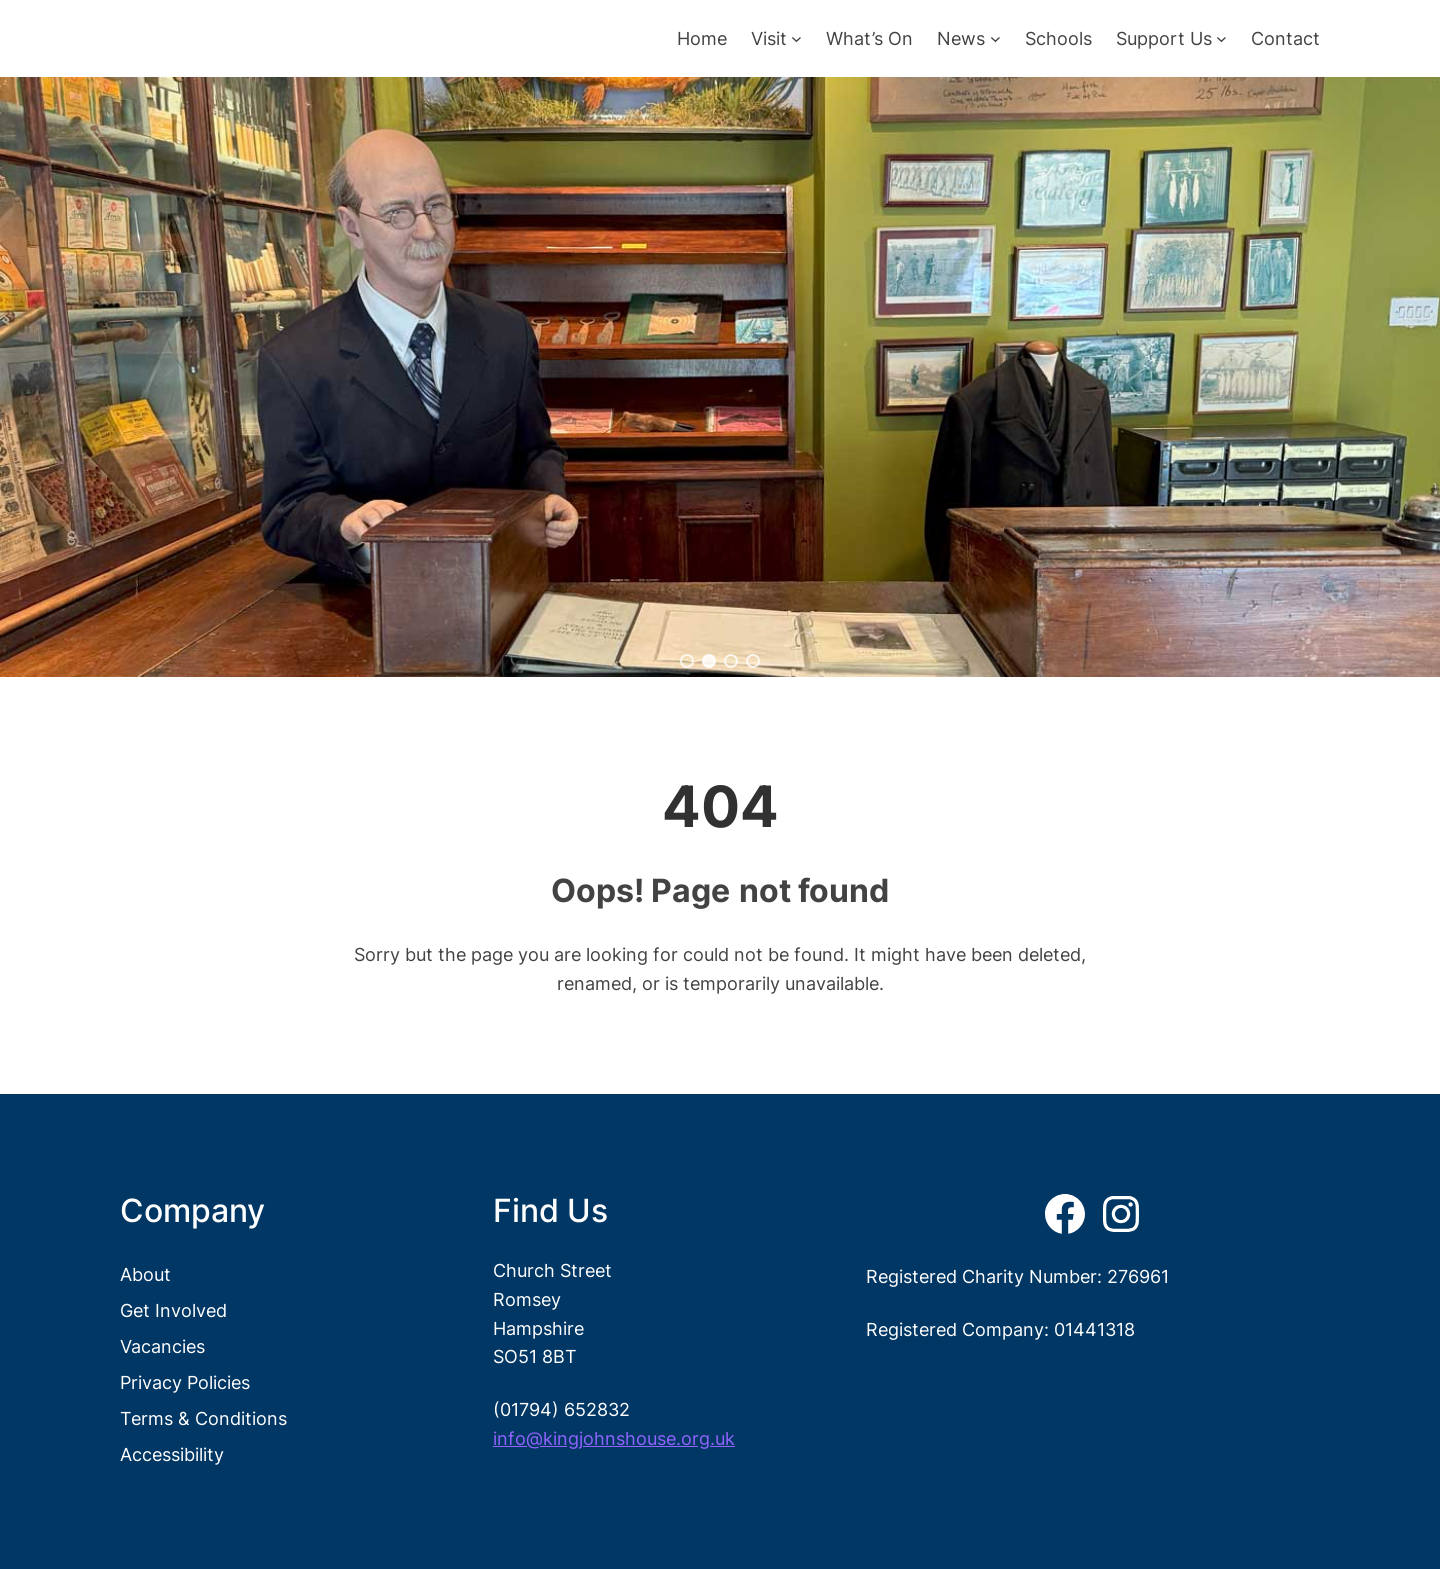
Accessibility (172, 1454)
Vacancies (162, 1346)
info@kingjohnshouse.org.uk (614, 1438)
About (145, 1274)
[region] (720, 377)
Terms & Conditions (203, 1418)
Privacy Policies (185, 1382)
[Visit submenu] (796, 38)
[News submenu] (995, 38)
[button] (687, 661)
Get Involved (173, 1310)
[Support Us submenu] (1221, 38)
